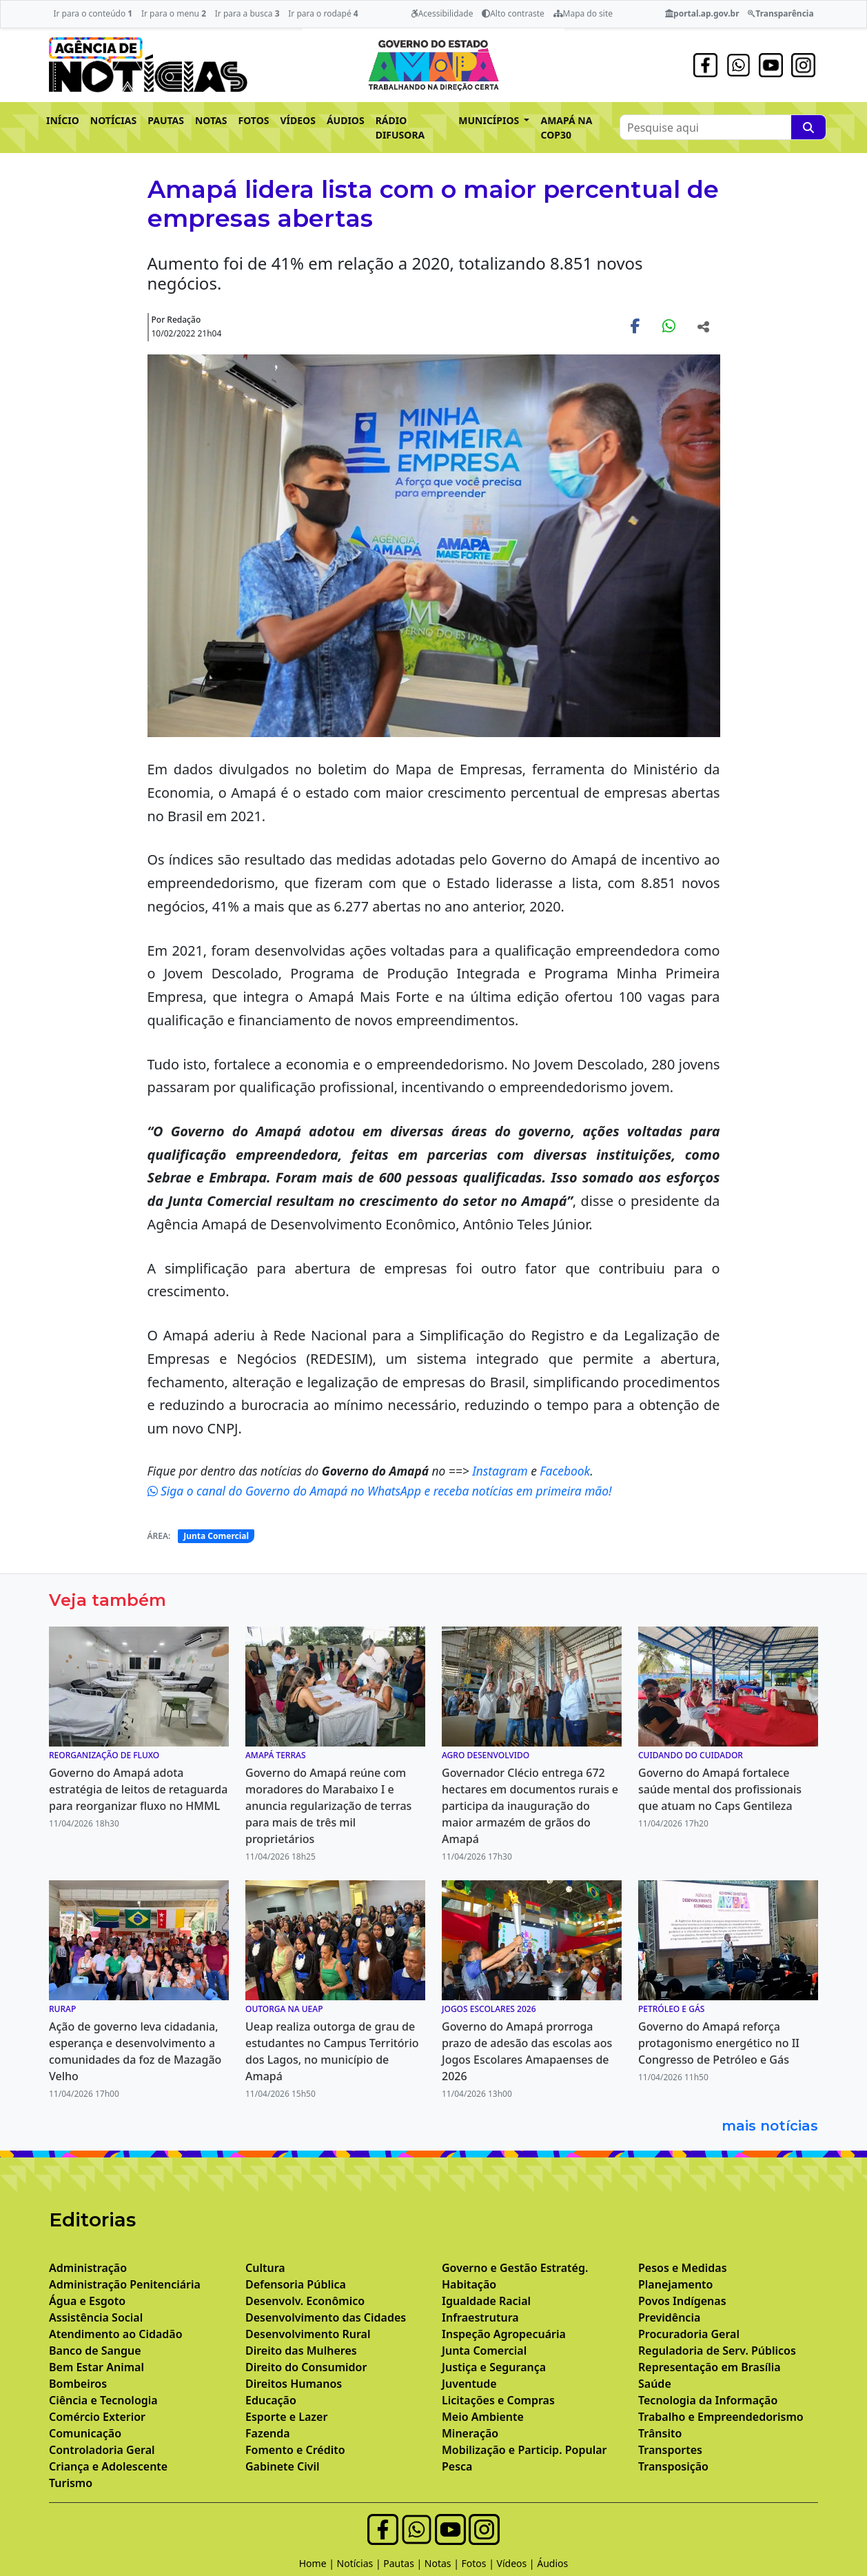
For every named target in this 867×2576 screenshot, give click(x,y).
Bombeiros (78, 2383)
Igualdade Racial (486, 2300)
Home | (318, 2563)
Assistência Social (96, 2317)
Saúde (654, 2383)
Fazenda (267, 2433)
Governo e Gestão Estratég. (515, 2267)
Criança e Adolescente (108, 2466)
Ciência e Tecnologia (103, 2400)
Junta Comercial (216, 1536)
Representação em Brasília (709, 2367)
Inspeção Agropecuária (504, 2334)
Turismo (70, 2483)
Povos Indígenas (682, 2300)
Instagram (501, 1470)
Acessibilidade (442, 13)
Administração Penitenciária (125, 2284)
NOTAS (211, 120)
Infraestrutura (480, 2317)
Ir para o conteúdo (92, 13)
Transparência (780, 13)
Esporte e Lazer (286, 2416)
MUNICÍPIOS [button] (490, 120)
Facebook (565, 1470)
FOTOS (253, 120)
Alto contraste (513, 13)
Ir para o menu (173, 13)
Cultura (265, 2267)
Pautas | (404, 2563)
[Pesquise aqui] (808, 127)
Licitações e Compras (498, 2400)
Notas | (443, 2563)
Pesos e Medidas (682, 2267)
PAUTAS (165, 120)
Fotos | (479, 2563)
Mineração (470, 2433)
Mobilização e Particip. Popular (524, 2449)
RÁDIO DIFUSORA (400, 127)
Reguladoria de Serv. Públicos (717, 2350)
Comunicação (85, 2433)
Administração (88, 2267)
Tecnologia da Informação (707, 2400)
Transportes (670, 2449)
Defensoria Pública (295, 2284)
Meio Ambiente (483, 2416)
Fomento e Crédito (295, 2449)
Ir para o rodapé (323, 13)
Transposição (673, 2466)
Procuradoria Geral (689, 2334)
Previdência (669, 2317)
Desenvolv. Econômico (305, 2300)
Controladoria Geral (102, 2449)
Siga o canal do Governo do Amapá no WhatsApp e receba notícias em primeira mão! (379, 1490)
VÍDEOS (297, 120)
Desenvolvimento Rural (307, 2334)
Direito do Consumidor (306, 2367)
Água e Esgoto (87, 2300)
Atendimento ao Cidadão (116, 2334)
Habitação (469, 2284)
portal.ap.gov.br (702, 13)
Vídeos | (517, 2563)
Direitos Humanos (293, 2383)
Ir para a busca (247, 13)
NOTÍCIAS (113, 120)
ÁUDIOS (346, 120)
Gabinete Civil (282, 2466)
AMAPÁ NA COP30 (566, 127)
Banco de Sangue (95, 2350)
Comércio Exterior (97, 2416)
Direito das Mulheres (301, 2350)
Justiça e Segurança (494, 2367)
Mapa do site (583, 13)
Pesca (457, 2466)
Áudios (552, 2563)
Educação (270, 2400)
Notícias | (360, 2563)
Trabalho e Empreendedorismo (721, 2416)
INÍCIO (62, 120)
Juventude (469, 2383)
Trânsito (660, 2433)
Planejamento (675, 2284)
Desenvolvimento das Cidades (325, 2317)
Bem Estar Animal (96, 2367)
